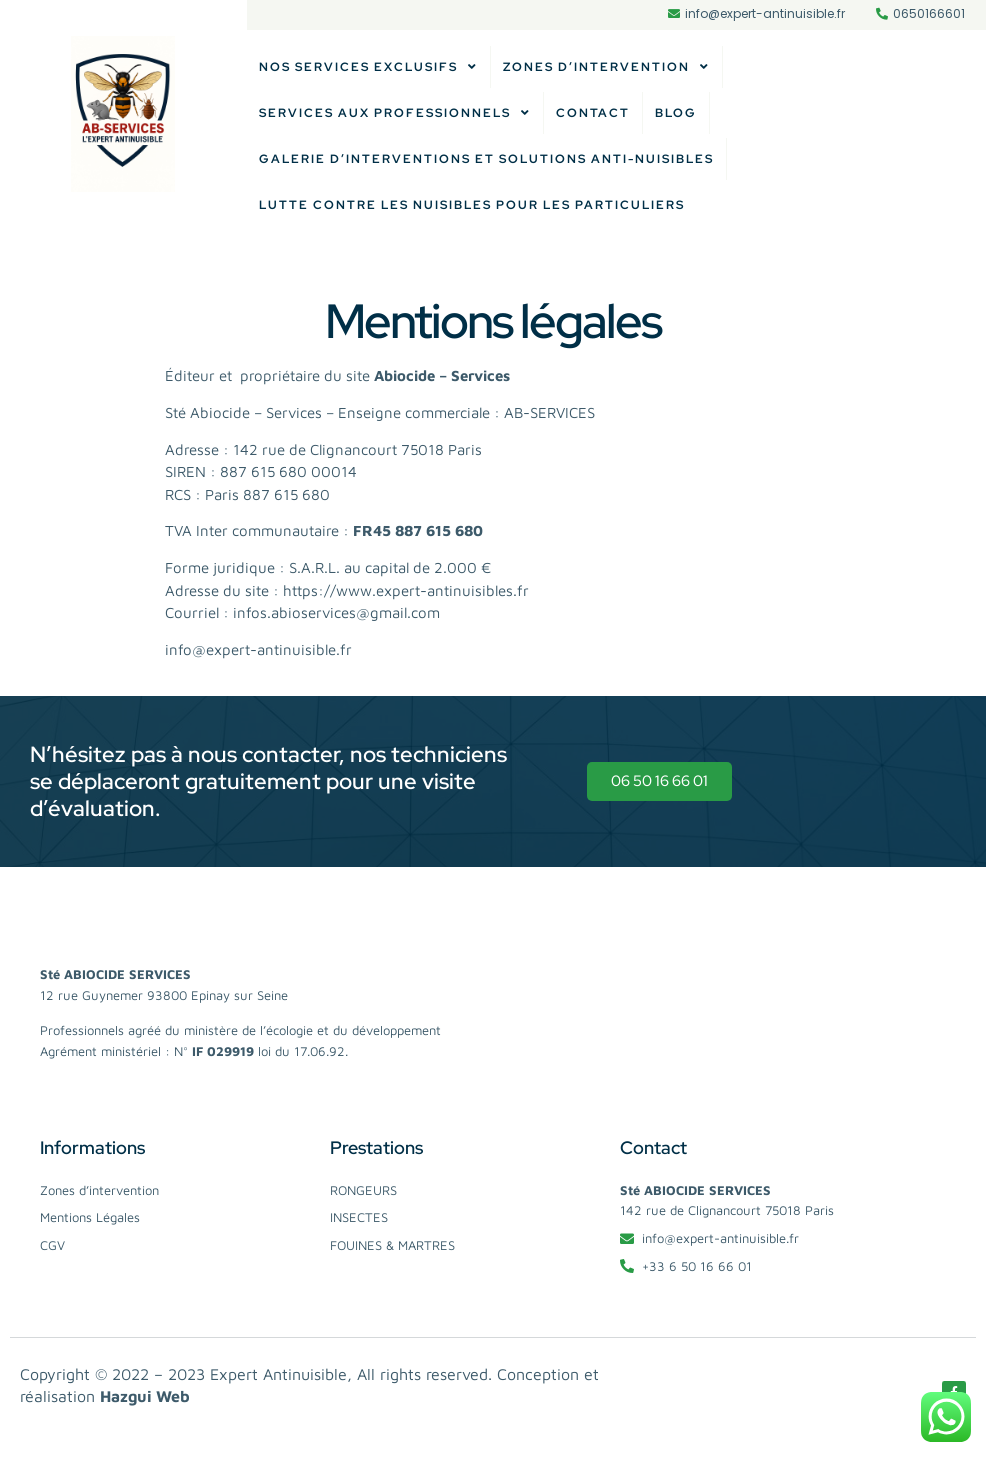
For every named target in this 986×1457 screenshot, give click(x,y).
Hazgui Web (145, 1396)
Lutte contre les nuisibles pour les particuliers (472, 205)
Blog (676, 113)
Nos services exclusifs (368, 67)
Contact (593, 113)
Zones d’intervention (606, 67)
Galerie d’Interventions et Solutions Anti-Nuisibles (486, 159)
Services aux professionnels (395, 113)
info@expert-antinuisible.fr (258, 649)
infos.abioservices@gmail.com (336, 612)
